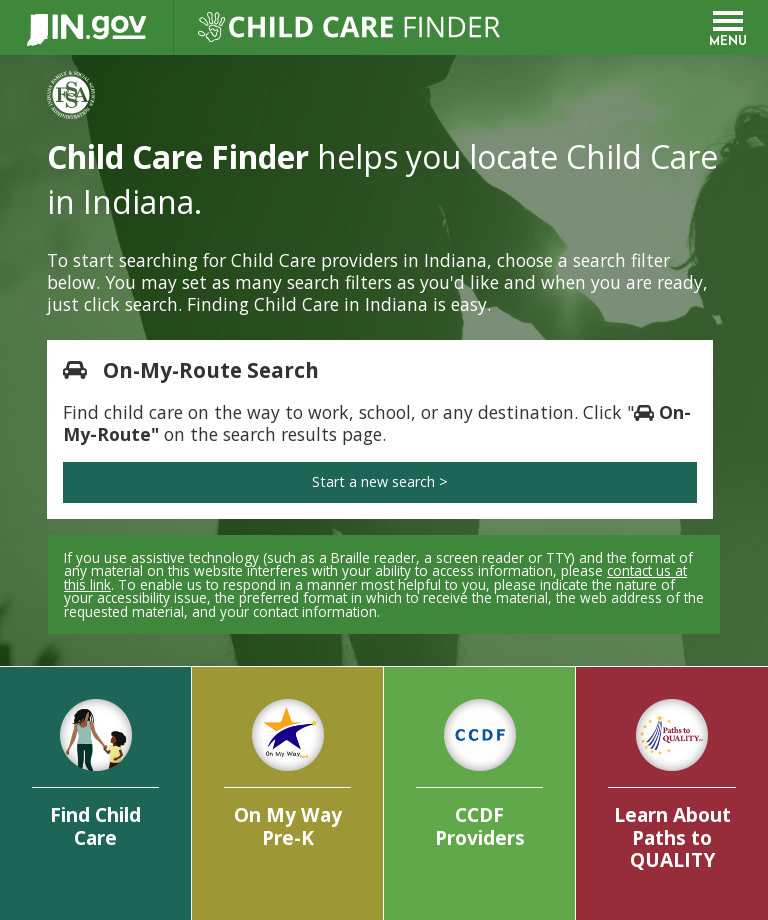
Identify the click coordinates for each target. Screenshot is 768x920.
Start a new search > (380, 481)
